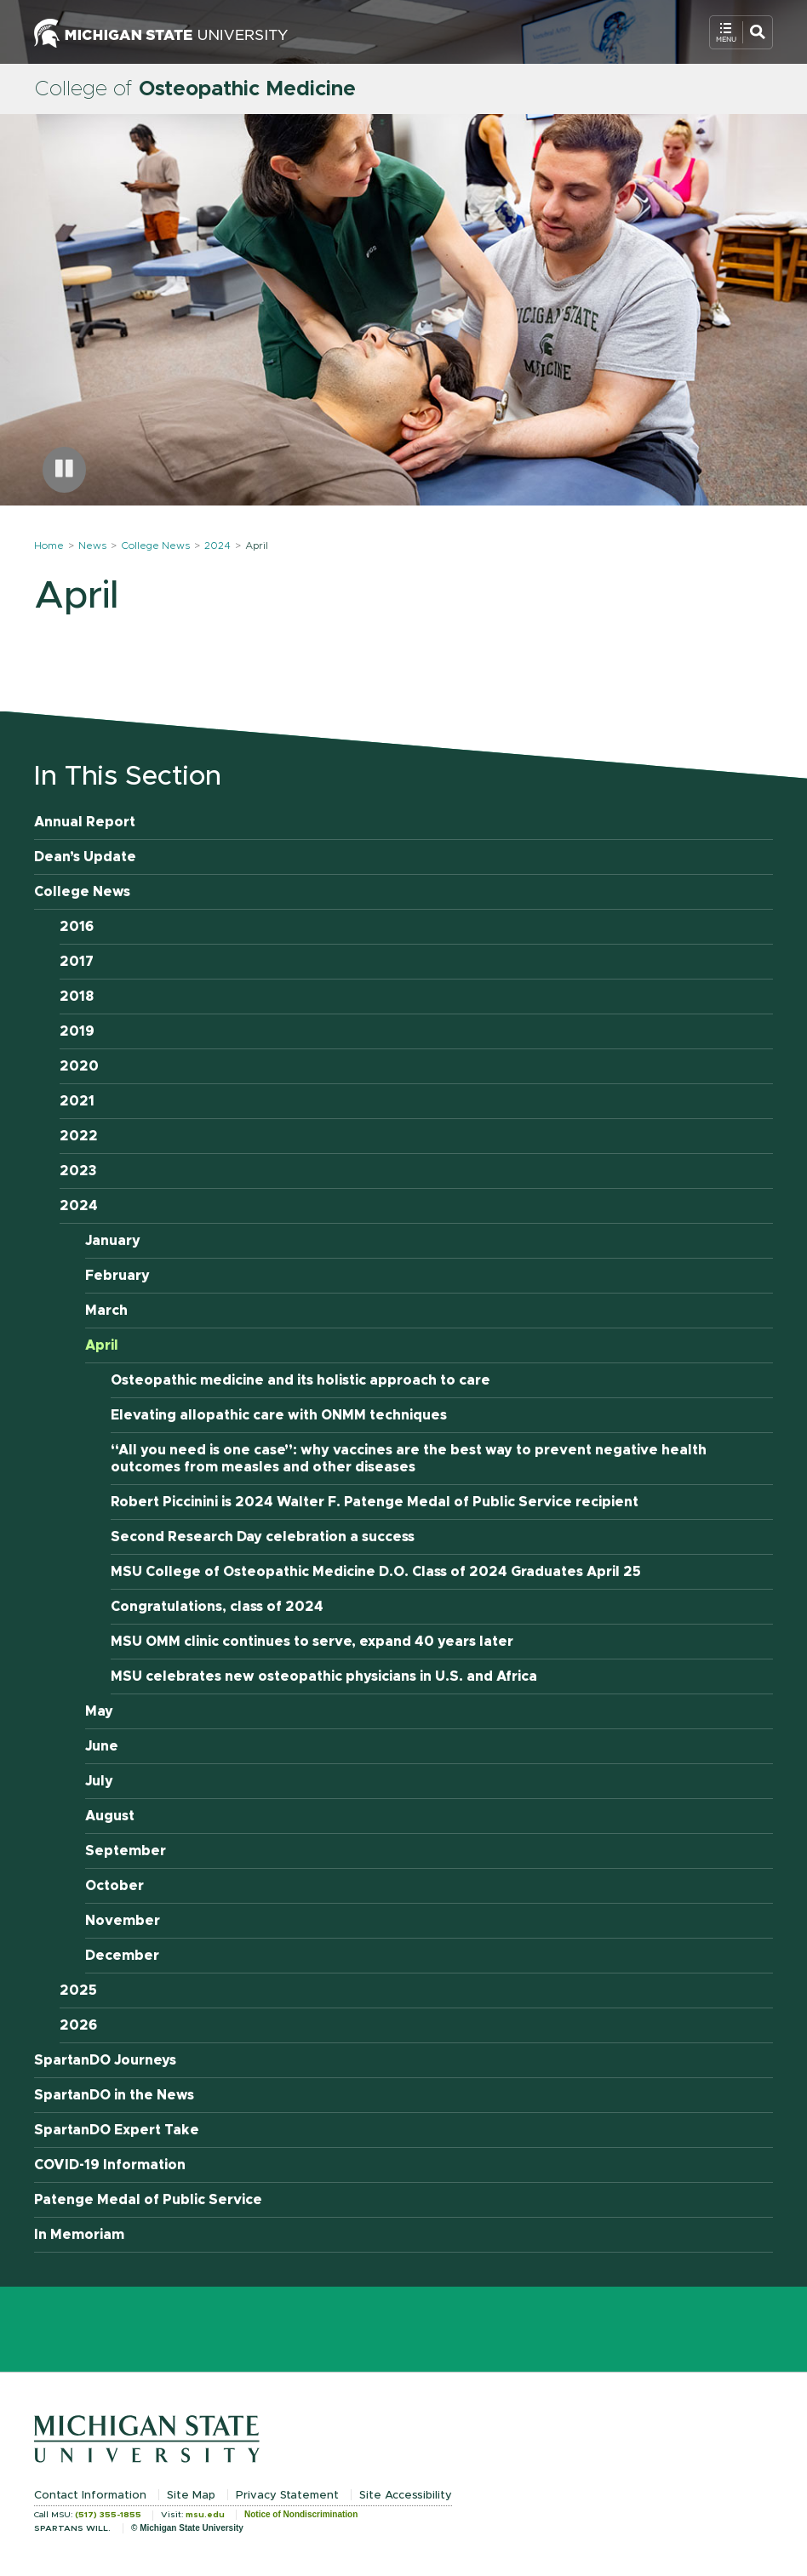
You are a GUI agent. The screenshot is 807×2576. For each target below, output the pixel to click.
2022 (79, 1136)
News (92, 545)
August (109, 1816)
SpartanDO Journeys (105, 2060)
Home (49, 545)
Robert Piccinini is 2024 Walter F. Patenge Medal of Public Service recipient (374, 1502)
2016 (77, 927)
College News (155, 545)
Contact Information (90, 2495)
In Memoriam (79, 2235)
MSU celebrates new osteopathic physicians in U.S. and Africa (324, 1676)
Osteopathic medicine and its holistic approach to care (300, 1380)
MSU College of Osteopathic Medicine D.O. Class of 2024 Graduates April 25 (376, 1572)
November (122, 1921)
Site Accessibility (405, 2495)
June (101, 1746)
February (117, 1275)
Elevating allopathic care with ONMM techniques (279, 1415)
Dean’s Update (85, 857)
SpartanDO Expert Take (116, 2130)
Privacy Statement (287, 2495)
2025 (78, 1990)
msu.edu (205, 2514)
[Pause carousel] (64, 470)
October (114, 1886)
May (99, 1711)
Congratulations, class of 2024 (217, 1607)
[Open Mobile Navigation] (741, 32)
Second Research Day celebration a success (263, 1537)
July (99, 1781)
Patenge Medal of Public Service (148, 2200)
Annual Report (84, 822)
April (101, 1345)
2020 (79, 1066)
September (125, 1851)
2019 (77, 1031)
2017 (77, 961)
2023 (78, 1171)
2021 (77, 1101)
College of (195, 89)
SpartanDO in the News (114, 2095)
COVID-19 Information (110, 2165)
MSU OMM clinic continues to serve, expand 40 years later (312, 1641)
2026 (78, 2025)
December (122, 1955)
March (106, 1310)
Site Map (191, 2495)
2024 (217, 545)
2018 (77, 996)
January (112, 1241)
